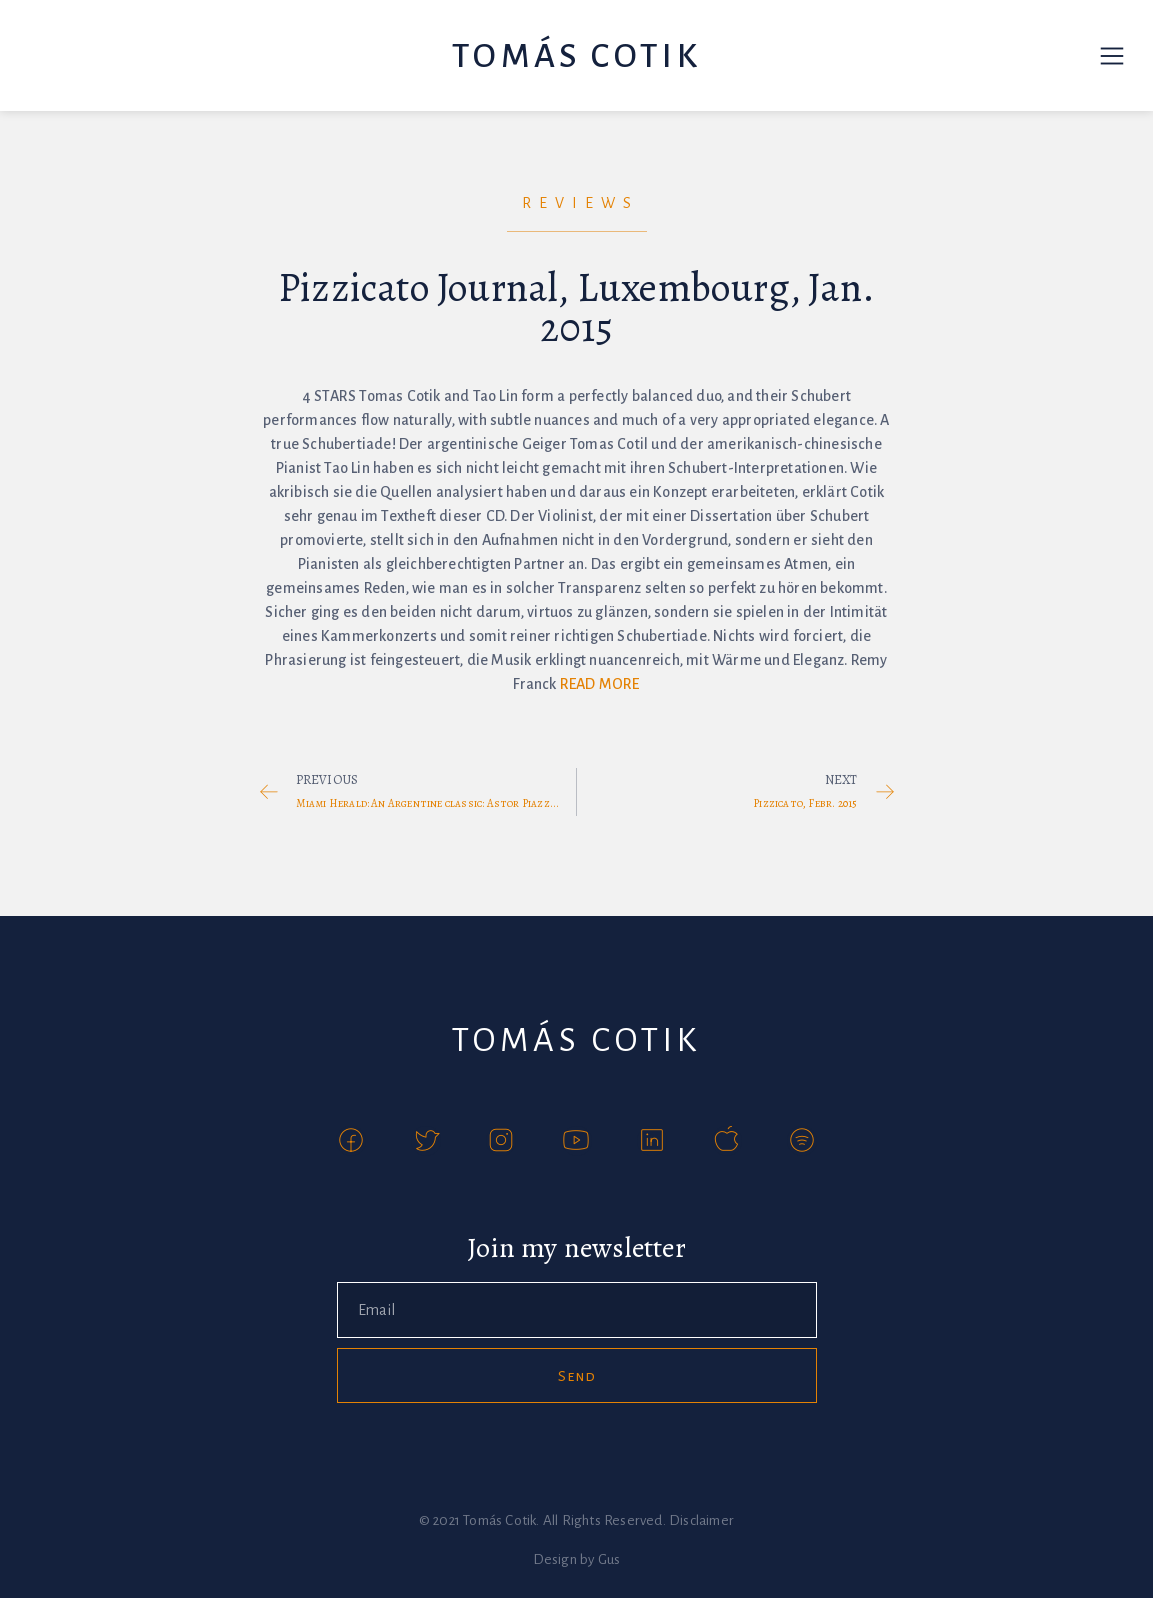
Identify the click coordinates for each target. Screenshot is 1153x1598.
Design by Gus (577, 1559)
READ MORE (600, 684)
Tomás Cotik (576, 56)
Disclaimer (701, 1520)
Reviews (580, 203)
